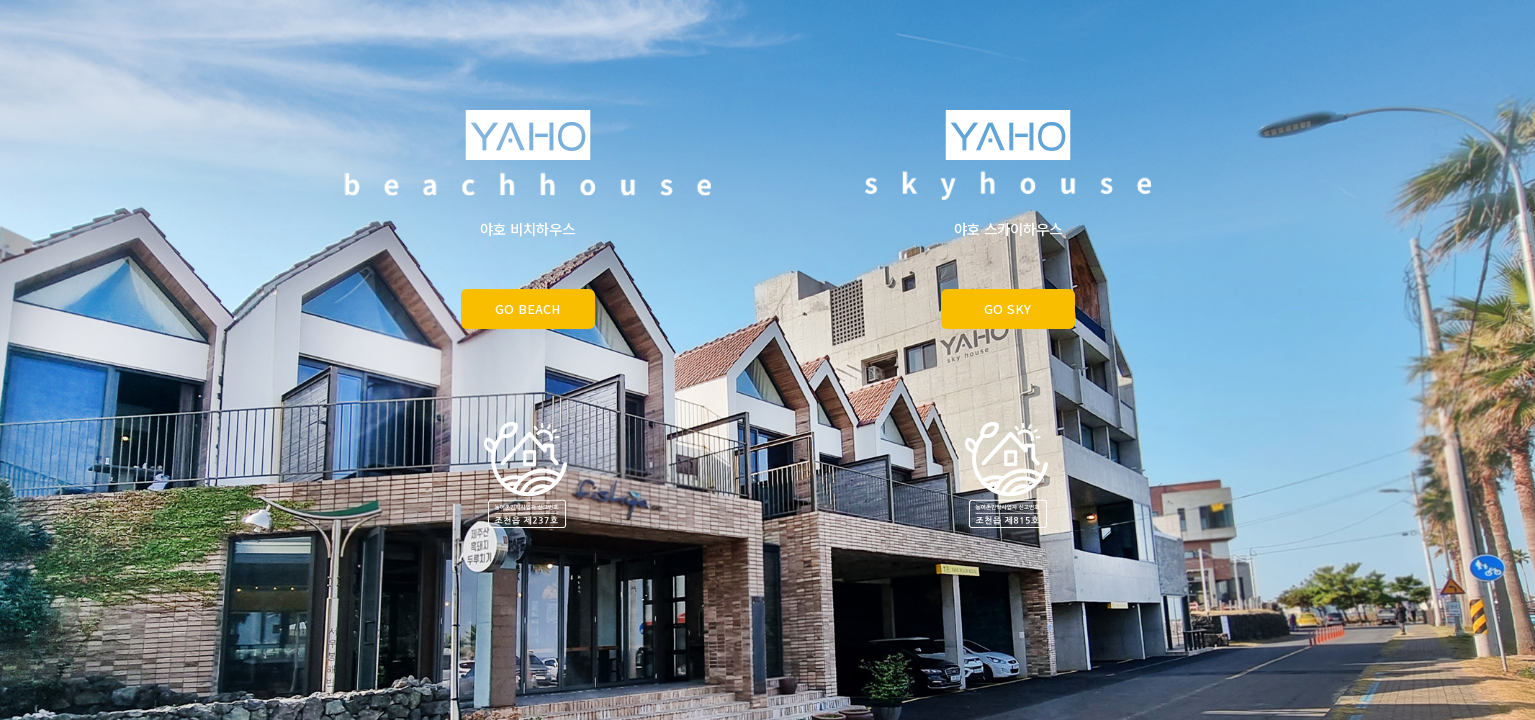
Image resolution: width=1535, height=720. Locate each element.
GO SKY (1007, 308)
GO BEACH (527, 308)
